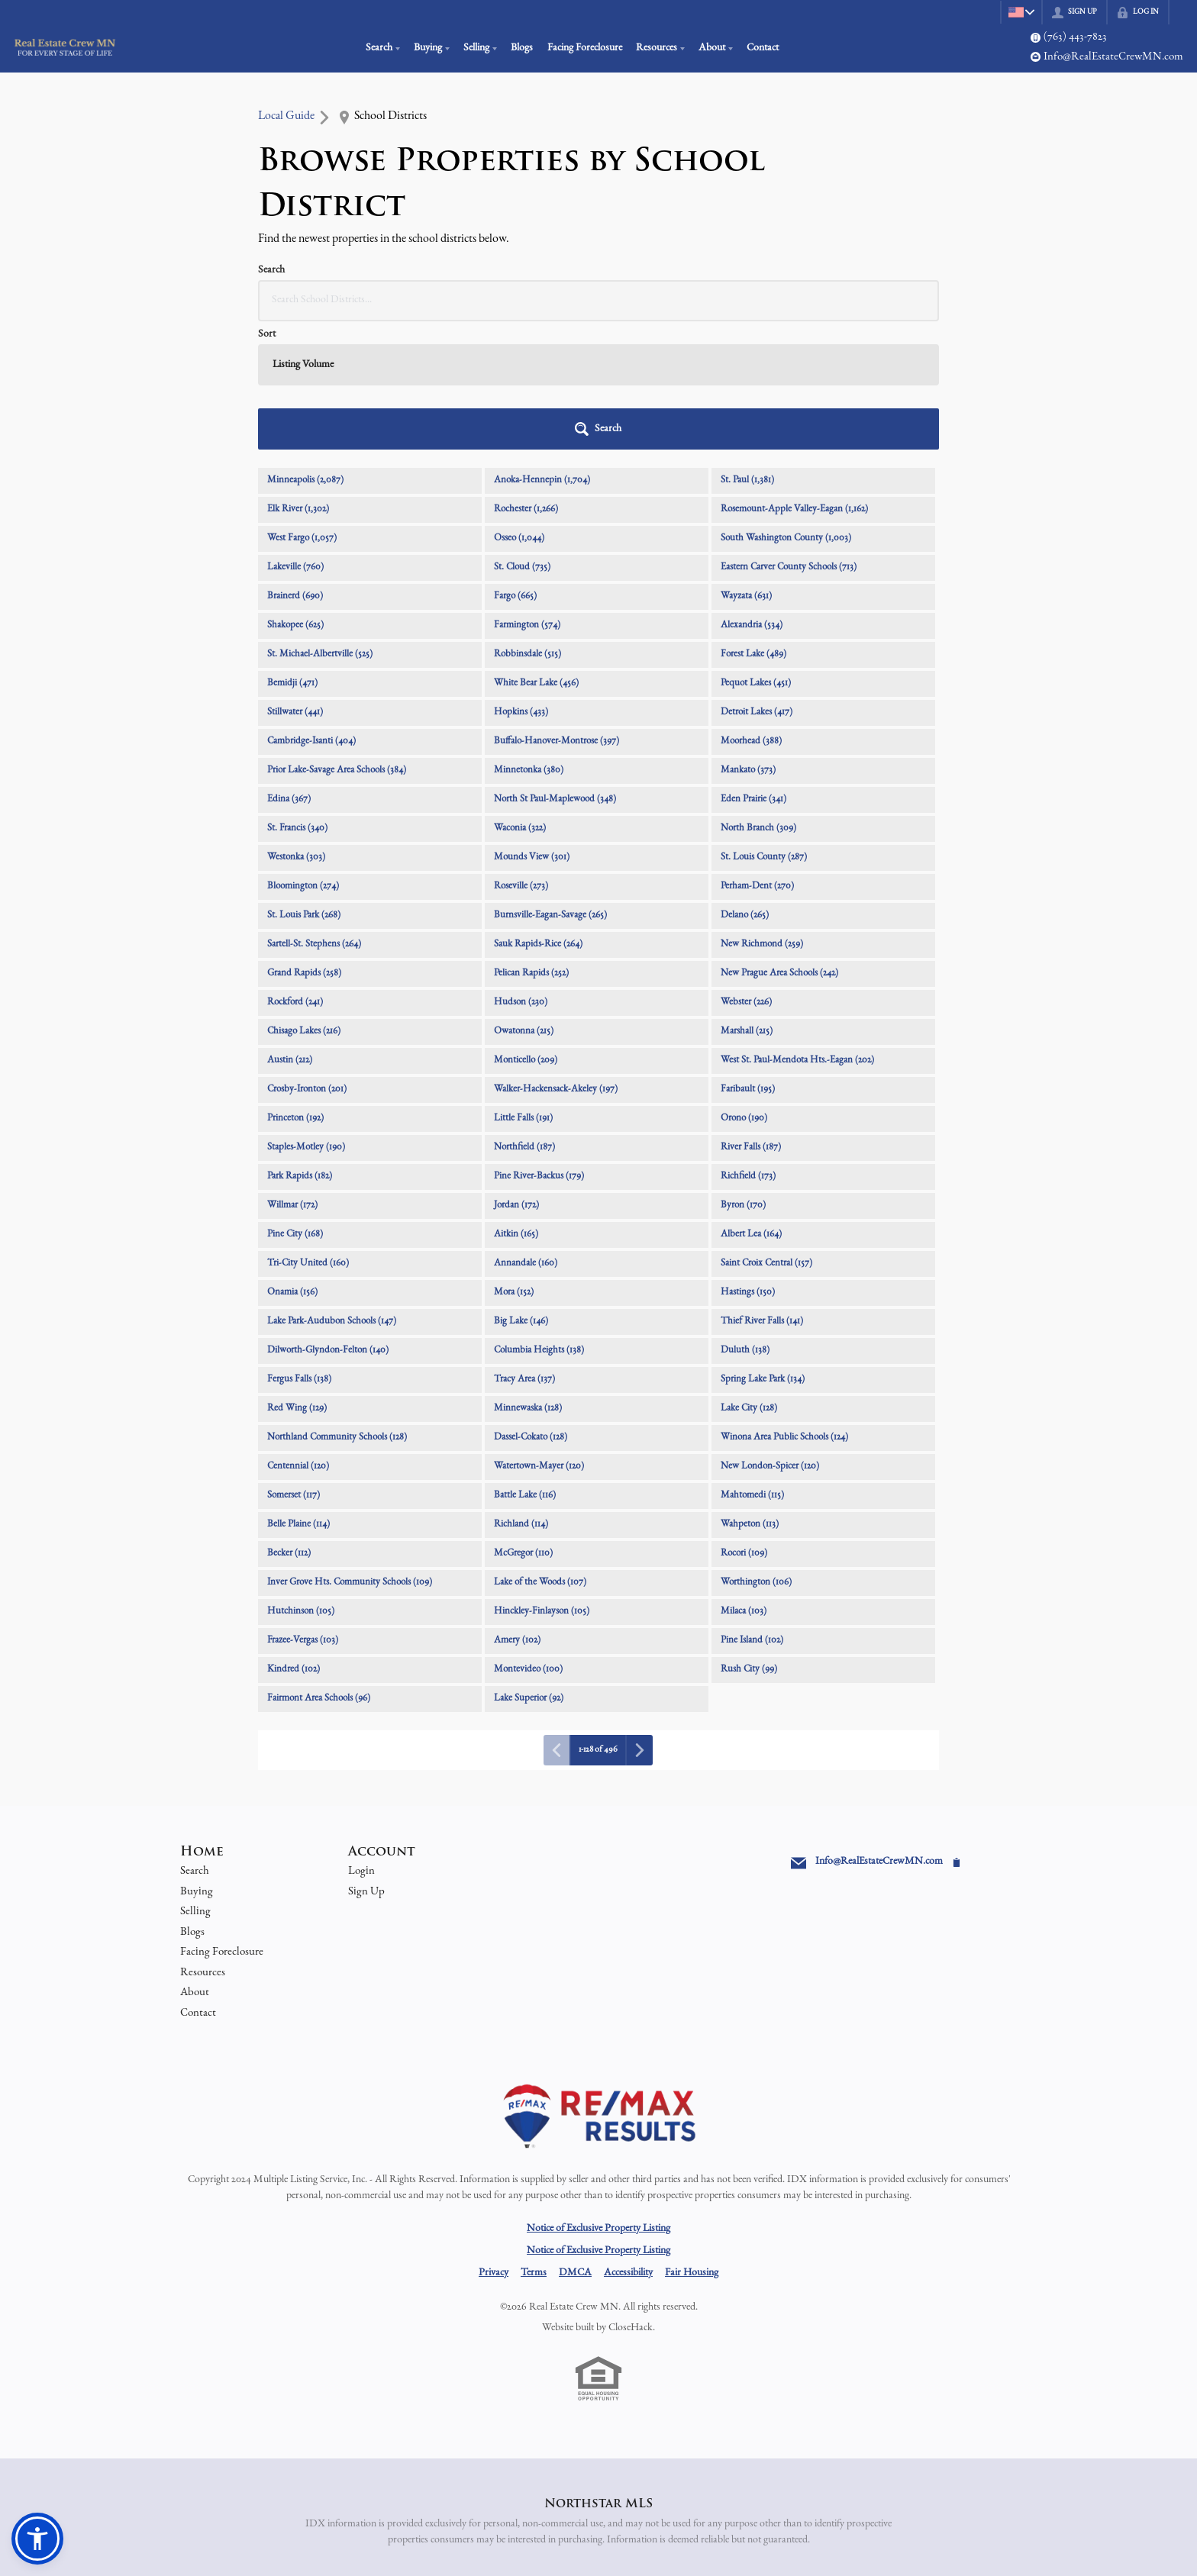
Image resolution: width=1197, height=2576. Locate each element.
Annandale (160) (525, 1135)
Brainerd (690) (295, 468)
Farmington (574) (527, 497)
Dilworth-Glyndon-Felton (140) (328, 1222)
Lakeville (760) (295, 439)
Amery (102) (517, 1512)
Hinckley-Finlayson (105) (541, 1483)
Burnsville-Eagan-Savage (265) (550, 787)
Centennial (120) (298, 1338)
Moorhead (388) (751, 613)
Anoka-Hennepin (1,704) (542, 352)
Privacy (493, 2144)
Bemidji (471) (292, 555)
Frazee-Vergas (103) (302, 1512)
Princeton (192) (295, 990)
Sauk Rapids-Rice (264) (538, 816)
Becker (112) (289, 1425)
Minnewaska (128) (528, 1280)
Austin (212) (289, 932)
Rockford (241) (295, 874)
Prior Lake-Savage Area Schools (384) (336, 642)
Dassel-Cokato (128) (530, 1309)
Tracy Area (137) (524, 1251)
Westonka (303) (296, 729)
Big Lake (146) (521, 1193)
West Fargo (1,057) (302, 410)
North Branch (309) (758, 700)
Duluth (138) (745, 1222)
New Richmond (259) (762, 816)
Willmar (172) (292, 1077)
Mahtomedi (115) (752, 1367)
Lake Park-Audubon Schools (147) (331, 1193)
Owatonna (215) (523, 903)
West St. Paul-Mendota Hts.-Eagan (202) (797, 932)
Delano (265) (745, 787)
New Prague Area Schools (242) (779, 845)
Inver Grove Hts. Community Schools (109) (349, 1454)
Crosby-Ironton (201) (307, 961)
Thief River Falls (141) (762, 1193)
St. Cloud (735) (522, 439)
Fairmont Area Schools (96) (318, 1570)
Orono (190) (744, 990)
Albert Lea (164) (751, 1106)
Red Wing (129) (297, 1280)
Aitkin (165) (516, 1106)
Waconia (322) (520, 700)
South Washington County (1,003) (786, 410)
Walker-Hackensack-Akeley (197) (556, 961)
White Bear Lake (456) (536, 555)
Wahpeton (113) (750, 1396)
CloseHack (630, 2199)
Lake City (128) (749, 1280)
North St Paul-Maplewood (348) (555, 671)
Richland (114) (521, 1396)
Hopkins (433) (521, 584)
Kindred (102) (293, 1541)
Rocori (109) (744, 1425)
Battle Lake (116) (525, 1367)
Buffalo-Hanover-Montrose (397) (556, 613)
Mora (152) (514, 1164)
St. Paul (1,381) (747, 352)
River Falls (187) (751, 1019)
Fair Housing (691, 2144)
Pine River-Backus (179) (539, 1048)
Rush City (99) (749, 1541)
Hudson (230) (520, 874)
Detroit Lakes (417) (756, 584)
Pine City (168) (295, 1106)
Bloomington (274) (303, 758)
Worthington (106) (756, 1454)
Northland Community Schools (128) (337, 1309)
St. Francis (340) (297, 700)
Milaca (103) (743, 1483)
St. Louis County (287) (764, 729)
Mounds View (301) (531, 729)
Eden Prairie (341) (753, 671)
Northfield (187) (524, 1019)
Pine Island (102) (752, 1512)
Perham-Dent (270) (757, 758)
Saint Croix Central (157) (766, 1135)
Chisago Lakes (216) (303, 903)
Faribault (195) (748, 961)
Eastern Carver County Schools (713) (789, 439)
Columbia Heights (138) (539, 1222)
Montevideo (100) (528, 1541)
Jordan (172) (516, 1077)
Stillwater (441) (295, 584)
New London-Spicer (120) (770, 1338)
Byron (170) (743, 1077)
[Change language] (1017, 12)
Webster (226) (746, 874)
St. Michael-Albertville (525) (320, 526)
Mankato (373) (748, 642)
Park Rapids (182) (299, 1048)
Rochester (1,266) (526, 381)
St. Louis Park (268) (303, 787)
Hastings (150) (748, 1164)
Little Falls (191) (523, 990)
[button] (900, 300)
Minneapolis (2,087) (305, 352)
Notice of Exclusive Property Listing (598, 2100)
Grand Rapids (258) (304, 845)
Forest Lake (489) (753, 526)
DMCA (575, 2144)
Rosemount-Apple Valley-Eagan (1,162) (794, 381)
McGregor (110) (523, 1425)
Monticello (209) (525, 932)
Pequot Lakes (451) (756, 555)
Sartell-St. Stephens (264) (314, 816)
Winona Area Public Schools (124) (784, 1309)
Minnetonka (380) (528, 642)
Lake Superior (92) (528, 1570)
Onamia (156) (292, 1164)
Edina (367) (289, 671)
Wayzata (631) (746, 468)
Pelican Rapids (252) (531, 845)
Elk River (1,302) (298, 381)
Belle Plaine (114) (298, 1396)
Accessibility (628, 2144)
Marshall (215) (747, 903)
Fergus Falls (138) (299, 1251)
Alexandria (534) (751, 497)
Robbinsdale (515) (527, 526)
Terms (534, 2144)
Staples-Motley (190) (306, 1019)
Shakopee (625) (295, 497)
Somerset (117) (293, 1367)
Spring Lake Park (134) (763, 1251)
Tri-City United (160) (308, 1135)
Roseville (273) (521, 758)
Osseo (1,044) (519, 410)
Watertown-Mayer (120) (539, 1338)
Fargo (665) (515, 468)
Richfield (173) (748, 1048)
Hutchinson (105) (300, 1483)
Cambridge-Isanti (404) (311, 613)
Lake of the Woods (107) (540, 1454)
